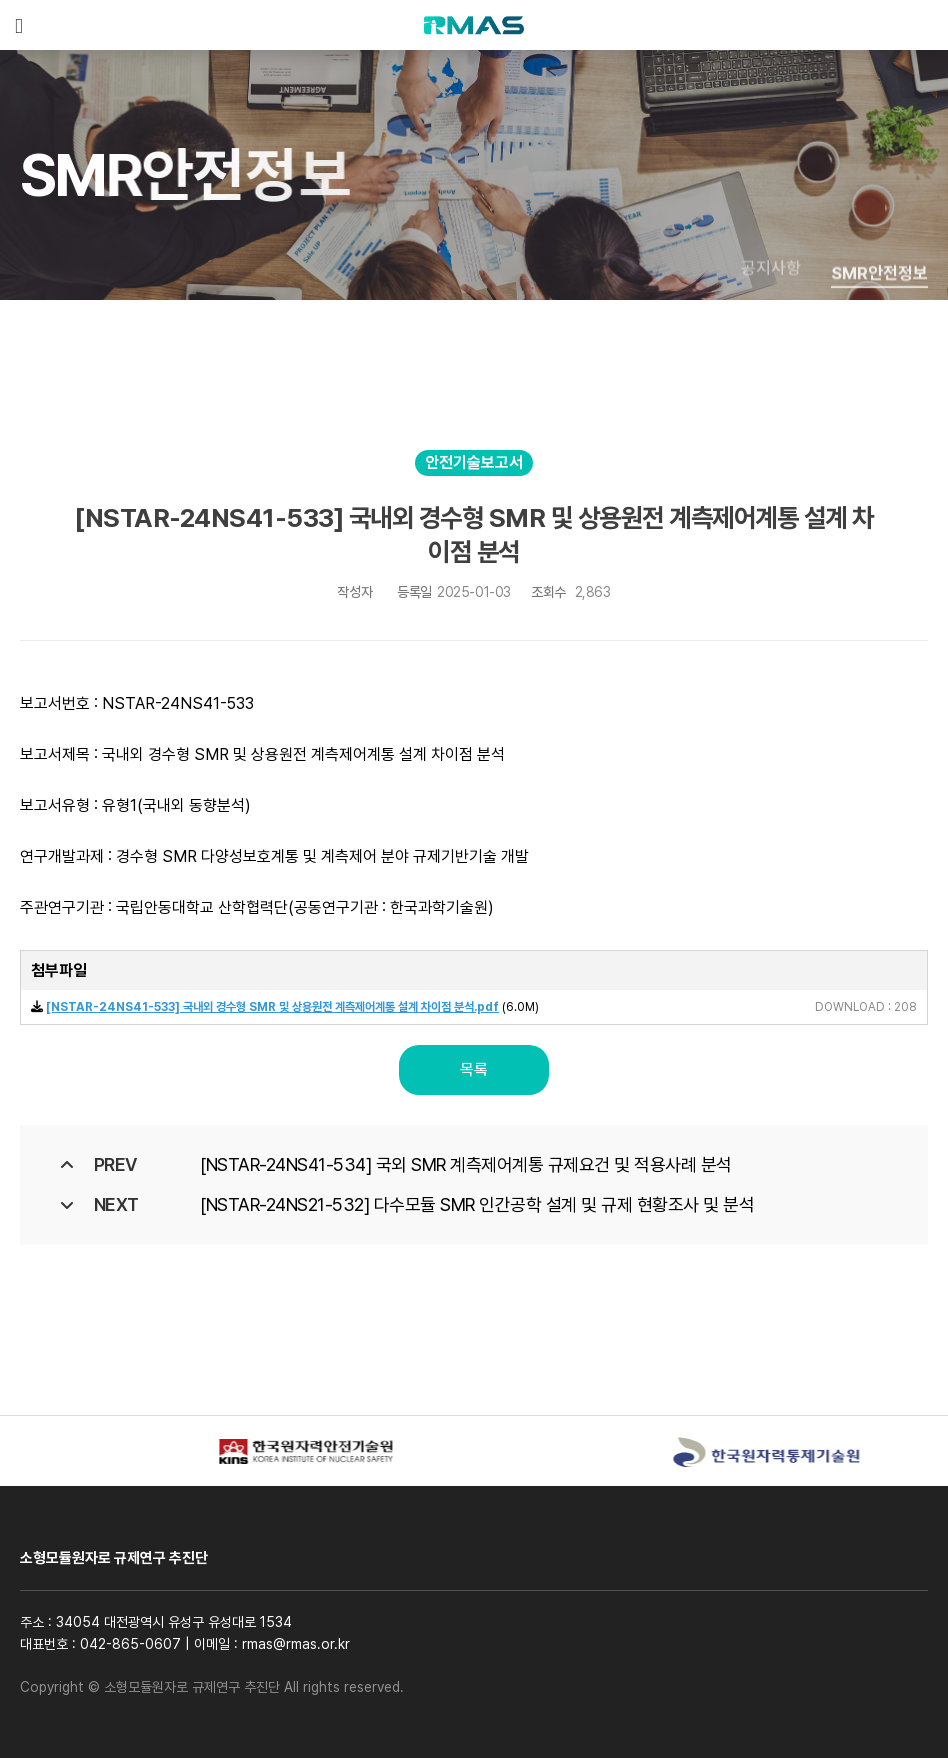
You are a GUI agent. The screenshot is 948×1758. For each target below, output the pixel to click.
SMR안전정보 (879, 285)
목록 (474, 1069)
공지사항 (771, 277)
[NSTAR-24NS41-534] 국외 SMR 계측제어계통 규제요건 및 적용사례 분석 (466, 1164)
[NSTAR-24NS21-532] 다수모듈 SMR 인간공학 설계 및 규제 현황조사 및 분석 (477, 1204)
